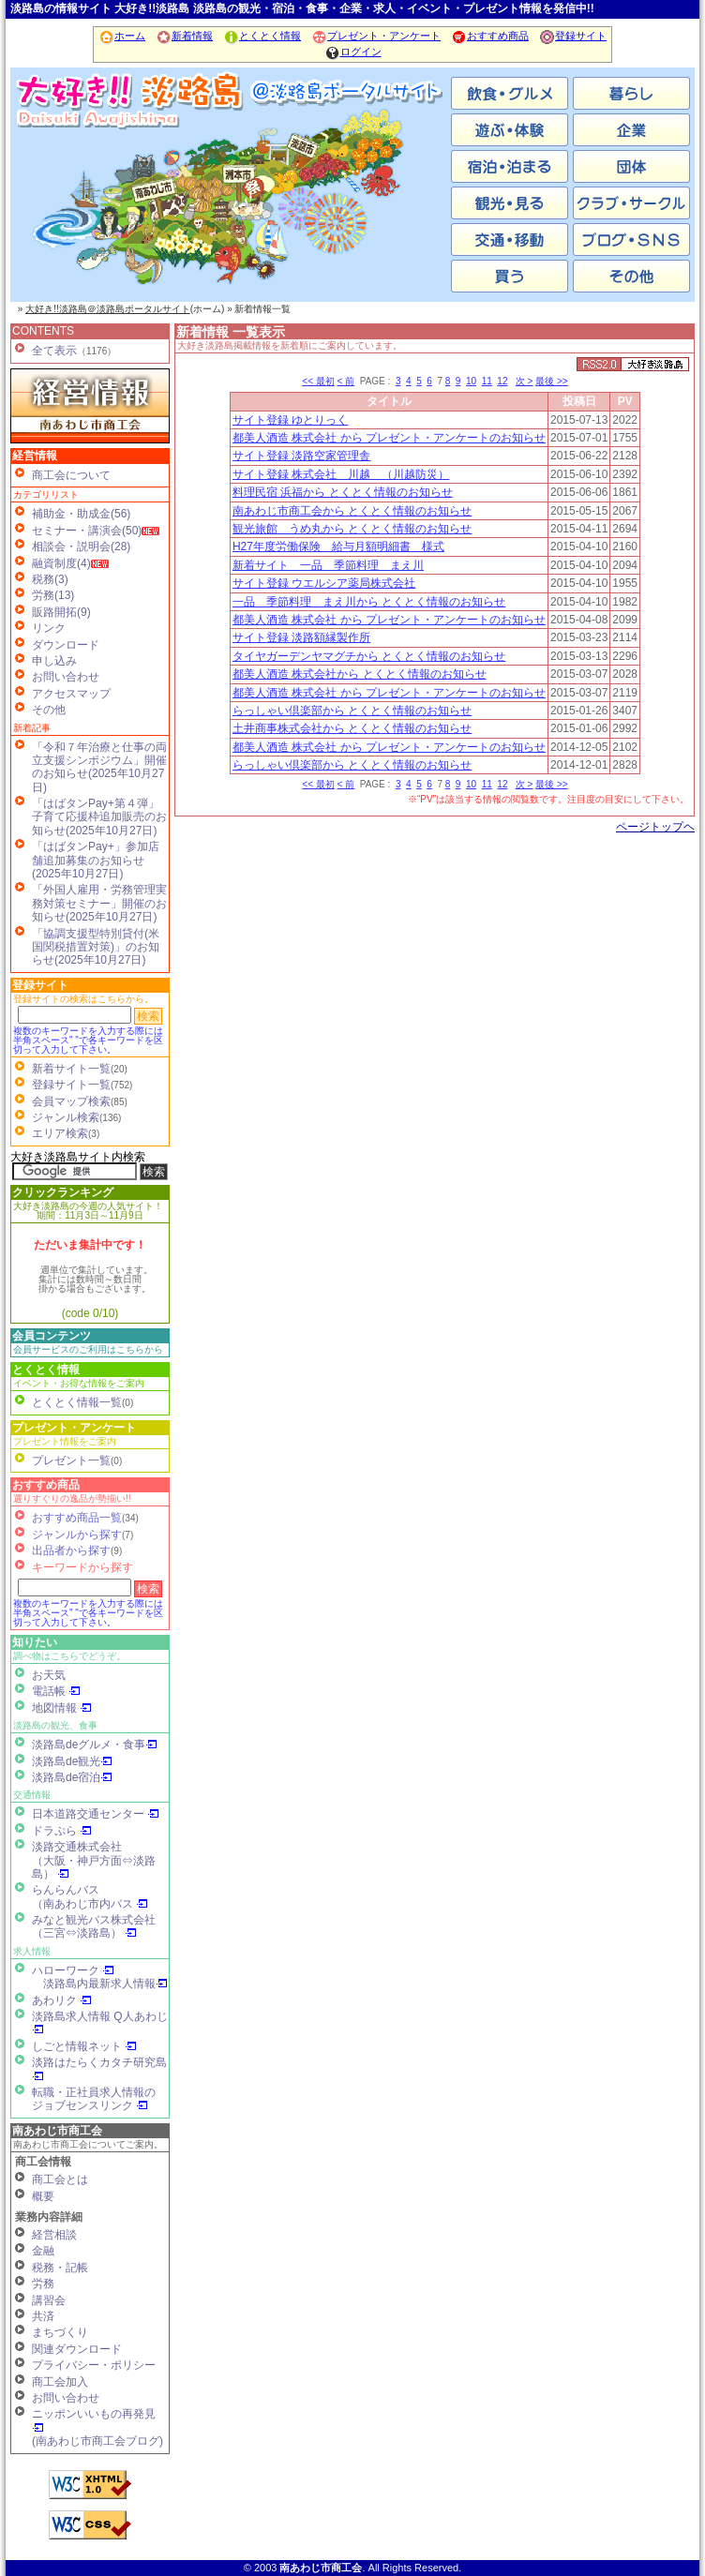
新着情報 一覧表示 (230, 331)
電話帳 (56, 1691)
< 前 (346, 381)
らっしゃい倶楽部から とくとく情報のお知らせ (352, 710)
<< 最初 (318, 381)
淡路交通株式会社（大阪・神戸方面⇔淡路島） (94, 1860)
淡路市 (376, 206)
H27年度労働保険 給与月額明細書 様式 (338, 546)
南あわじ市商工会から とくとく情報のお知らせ (352, 510)
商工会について (71, 475)
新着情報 (184, 35)
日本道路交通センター (95, 1813)
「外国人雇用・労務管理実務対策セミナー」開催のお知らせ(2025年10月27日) (99, 903)
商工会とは (60, 2179)
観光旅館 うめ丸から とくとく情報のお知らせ (352, 528)
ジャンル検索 (65, 1117)
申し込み (54, 660)
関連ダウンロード (77, 2349)
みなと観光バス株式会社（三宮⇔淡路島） (94, 1926)
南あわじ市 (85, 206)
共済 (43, 2316)
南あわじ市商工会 (57, 2130)
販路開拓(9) (61, 612)
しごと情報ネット (84, 2046)
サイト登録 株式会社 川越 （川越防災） (340, 474)
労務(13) (53, 595)
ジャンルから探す (77, 1534)
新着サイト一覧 (71, 1068)
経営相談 (54, 2234)
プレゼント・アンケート (376, 35)
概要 (43, 2196)
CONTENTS (43, 330)
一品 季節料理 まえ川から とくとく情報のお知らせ (368, 601)
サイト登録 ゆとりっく (290, 420)
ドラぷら (62, 1830)
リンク (49, 628)
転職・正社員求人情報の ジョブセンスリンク (94, 2099)
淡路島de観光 (72, 1761)
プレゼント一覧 (71, 1460)
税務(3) (50, 579)
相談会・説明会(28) (81, 546)
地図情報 (62, 1708)
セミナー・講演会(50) (87, 530)
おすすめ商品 (490, 35)
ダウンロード (65, 644)
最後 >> (551, 381)
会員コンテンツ (51, 1335)
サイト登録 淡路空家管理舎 (301, 455)
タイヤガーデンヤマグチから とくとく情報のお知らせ (368, 656)
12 (502, 381)
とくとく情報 (262, 35)
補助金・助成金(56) (81, 513)
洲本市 (230, 206)
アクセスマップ (71, 693)
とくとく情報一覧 (77, 1402)
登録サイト (573, 35)
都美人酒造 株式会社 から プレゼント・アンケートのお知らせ (389, 437)
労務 (43, 2283)
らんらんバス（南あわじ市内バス (90, 1896)
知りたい (34, 1642)
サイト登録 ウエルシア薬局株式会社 (323, 583)
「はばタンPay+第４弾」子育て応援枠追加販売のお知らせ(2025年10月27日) (99, 817)
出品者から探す (71, 1550)
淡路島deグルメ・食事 (95, 1744)
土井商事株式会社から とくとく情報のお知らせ (352, 728)
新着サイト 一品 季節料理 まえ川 (328, 565)
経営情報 (34, 455)
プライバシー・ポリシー (94, 2365)
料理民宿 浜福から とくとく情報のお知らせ (342, 492)
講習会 (49, 2300)
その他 (49, 709)
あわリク (62, 2000)
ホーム (121, 35)
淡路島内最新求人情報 (105, 1983)
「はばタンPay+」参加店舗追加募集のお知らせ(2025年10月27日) (95, 860)
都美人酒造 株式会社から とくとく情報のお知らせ (359, 674)
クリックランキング (62, 1192)
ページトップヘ (655, 826)
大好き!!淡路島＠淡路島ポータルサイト (107, 309)
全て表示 (54, 350)
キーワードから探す (82, 1567)
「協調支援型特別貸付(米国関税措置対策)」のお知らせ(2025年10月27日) (95, 947)
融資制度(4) (61, 563)
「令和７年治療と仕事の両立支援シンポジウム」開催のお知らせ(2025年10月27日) (99, 767)
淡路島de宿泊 (72, 1777)
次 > (524, 381)
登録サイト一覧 (71, 1084)
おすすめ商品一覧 (77, 1517)
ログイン (353, 51)
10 (471, 381)
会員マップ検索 (71, 1101)
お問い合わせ (65, 676)
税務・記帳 (60, 2267)
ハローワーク (73, 1970)
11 (487, 381)
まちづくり (60, 2332)
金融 (43, 2250)
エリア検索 (60, 1133)
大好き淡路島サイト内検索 (77, 1156)
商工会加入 (60, 2382)
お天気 (49, 1675)
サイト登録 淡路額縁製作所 (301, 637)
